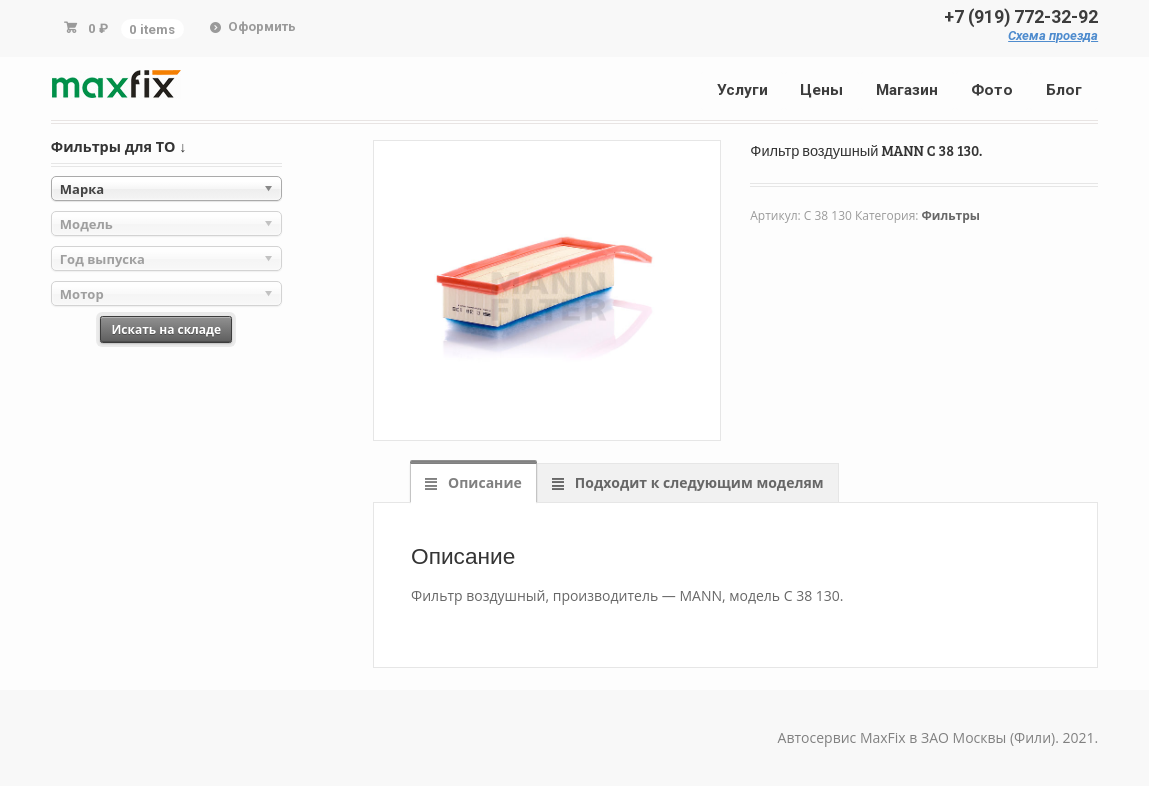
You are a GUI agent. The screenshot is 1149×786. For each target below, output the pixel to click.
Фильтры (951, 215)
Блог (1064, 90)
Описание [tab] (482, 482)
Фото (992, 90)
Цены (821, 90)
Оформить (262, 26)
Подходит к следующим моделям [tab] (697, 482)
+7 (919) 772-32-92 (1021, 17)
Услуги (742, 90)
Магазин (907, 90)
